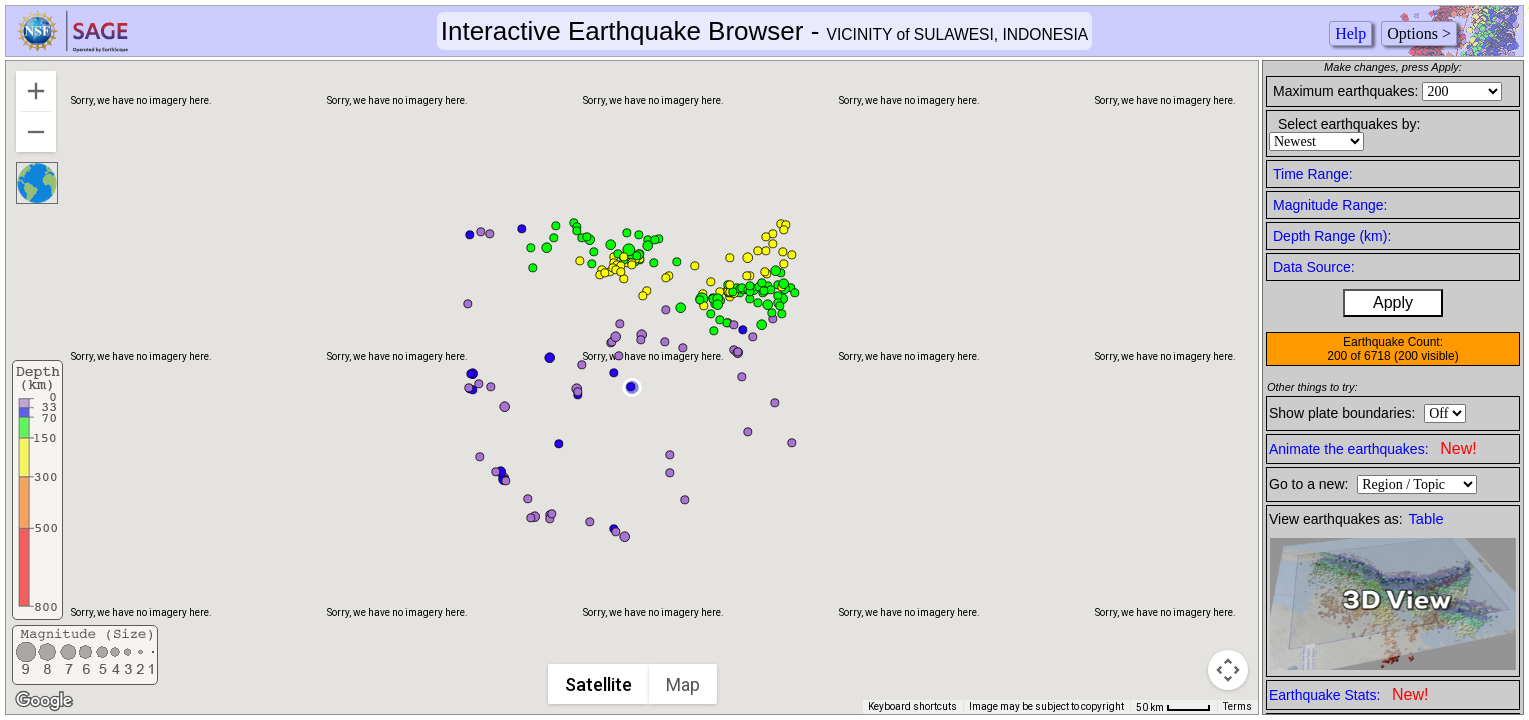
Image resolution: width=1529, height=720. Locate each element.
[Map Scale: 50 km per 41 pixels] (1173, 707)
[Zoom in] (36, 91)
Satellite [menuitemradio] (598, 684)
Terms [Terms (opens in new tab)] (1237, 706)
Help (1350, 33)
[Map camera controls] (1228, 670)
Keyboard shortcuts (912, 706)
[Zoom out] (36, 132)
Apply (1393, 302)
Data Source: (1314, 267)
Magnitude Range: (1330, 205)
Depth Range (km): (1332, 236)
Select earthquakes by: (1349, 124)
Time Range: (1313, 174)
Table (1426, 519)
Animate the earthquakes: (1373, 448)
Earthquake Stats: (1348, 694)
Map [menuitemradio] (683, 684)
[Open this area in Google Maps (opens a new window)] (44, 701)
